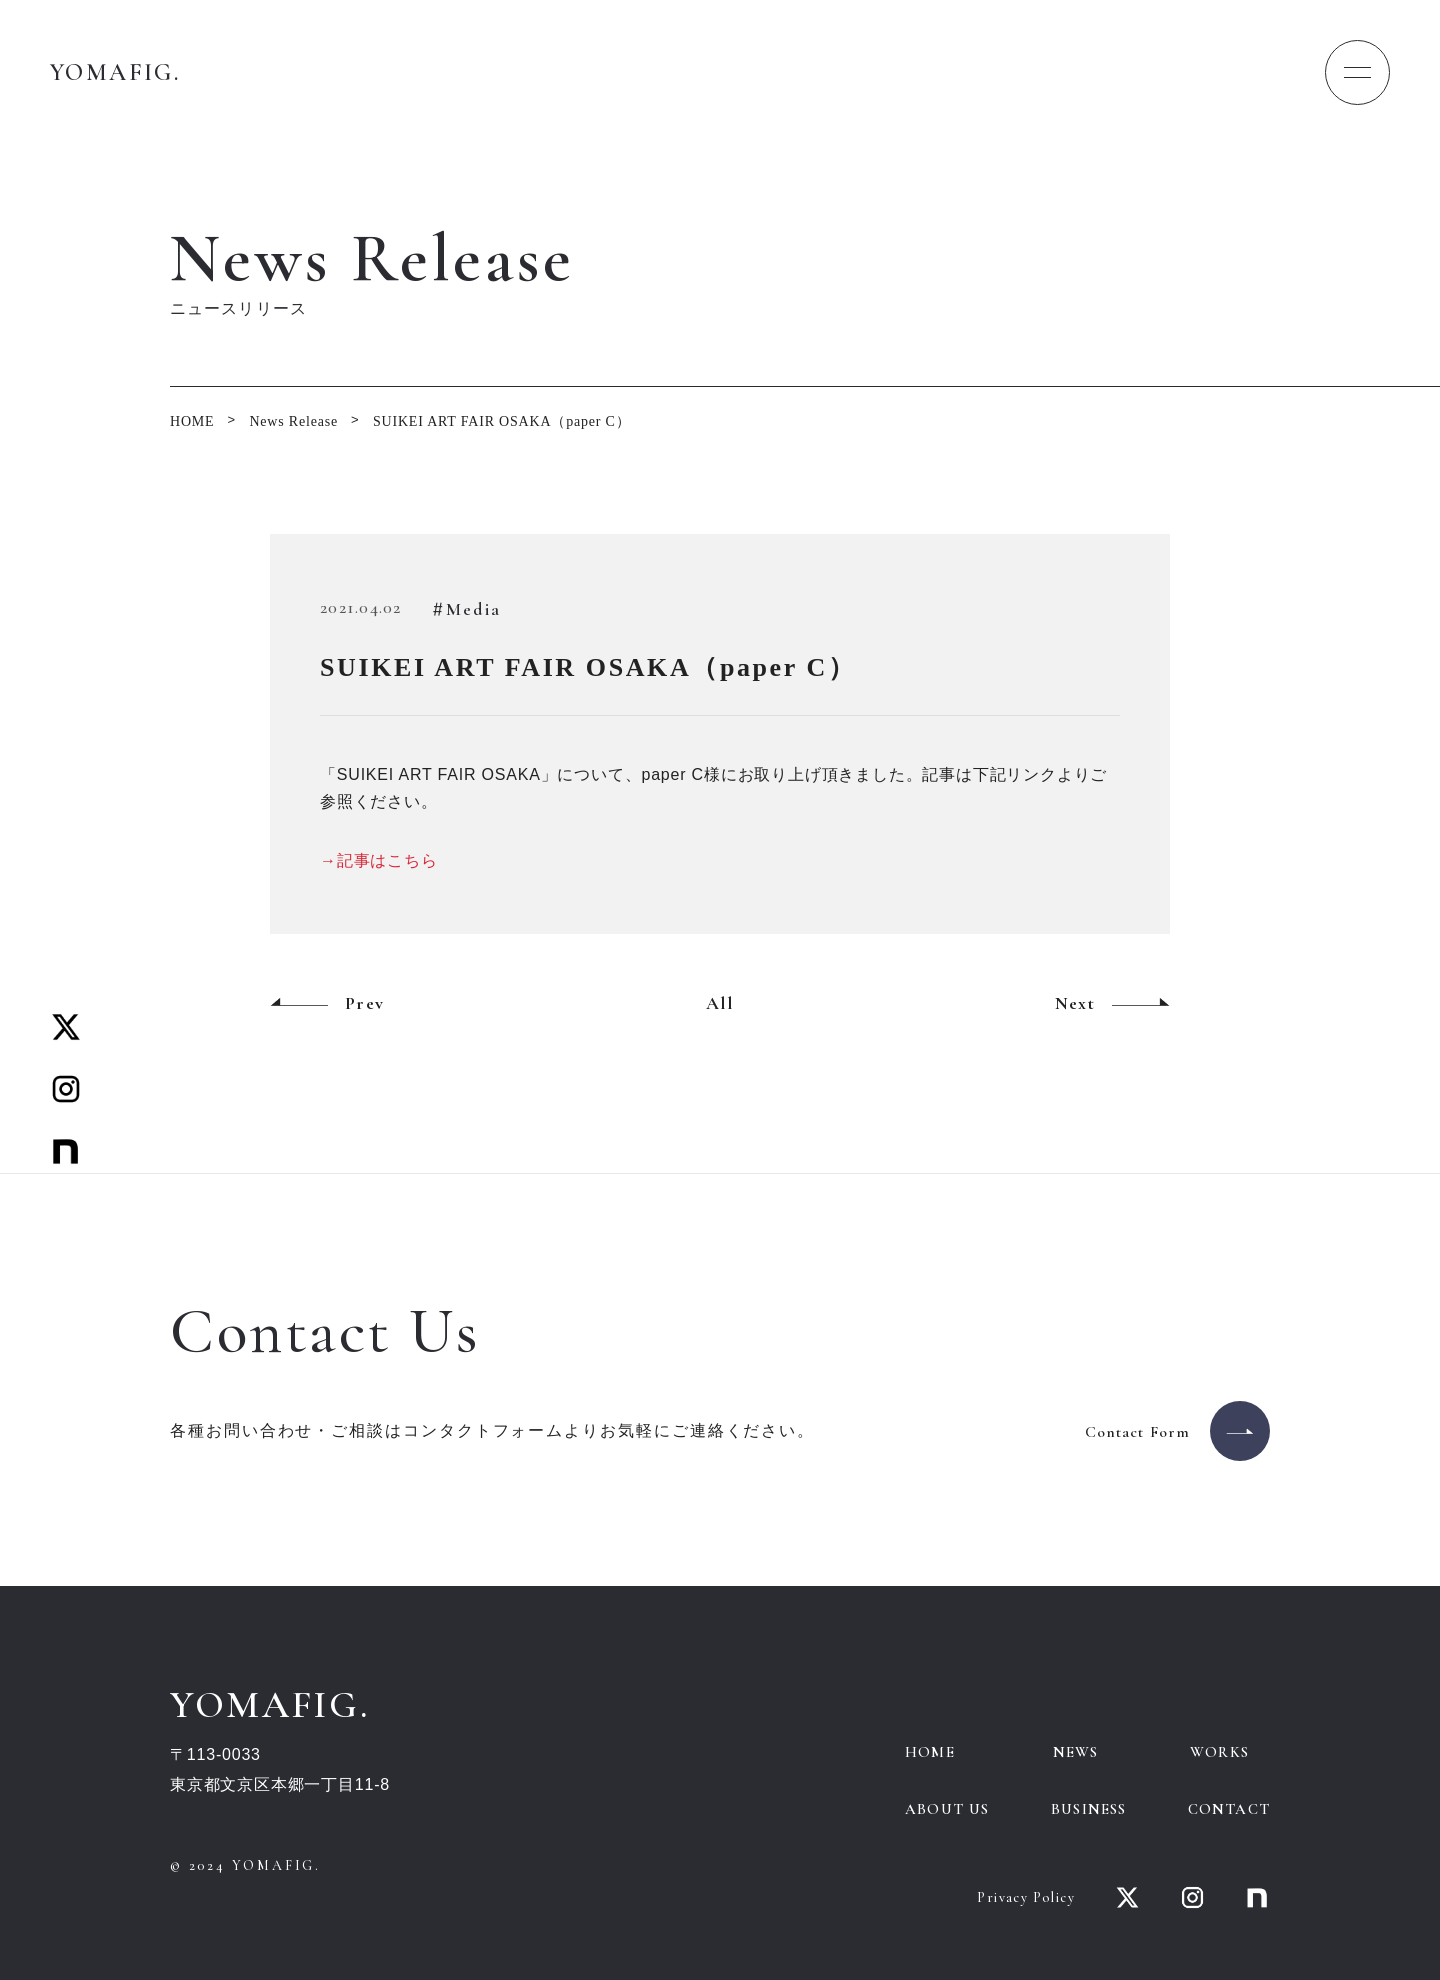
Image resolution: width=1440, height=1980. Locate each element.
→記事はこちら (379, 860)
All (719, 1003)
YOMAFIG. (115, 72)
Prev (364, 1003)
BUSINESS (1089, 1809)
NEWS (1076, 1752)
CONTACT (1229, 1809)
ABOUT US (947, 1809)
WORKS (1219, 1752)
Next (1075, 1003)
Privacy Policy (1026, 1897)
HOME (192, 421)
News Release (293, 421)
